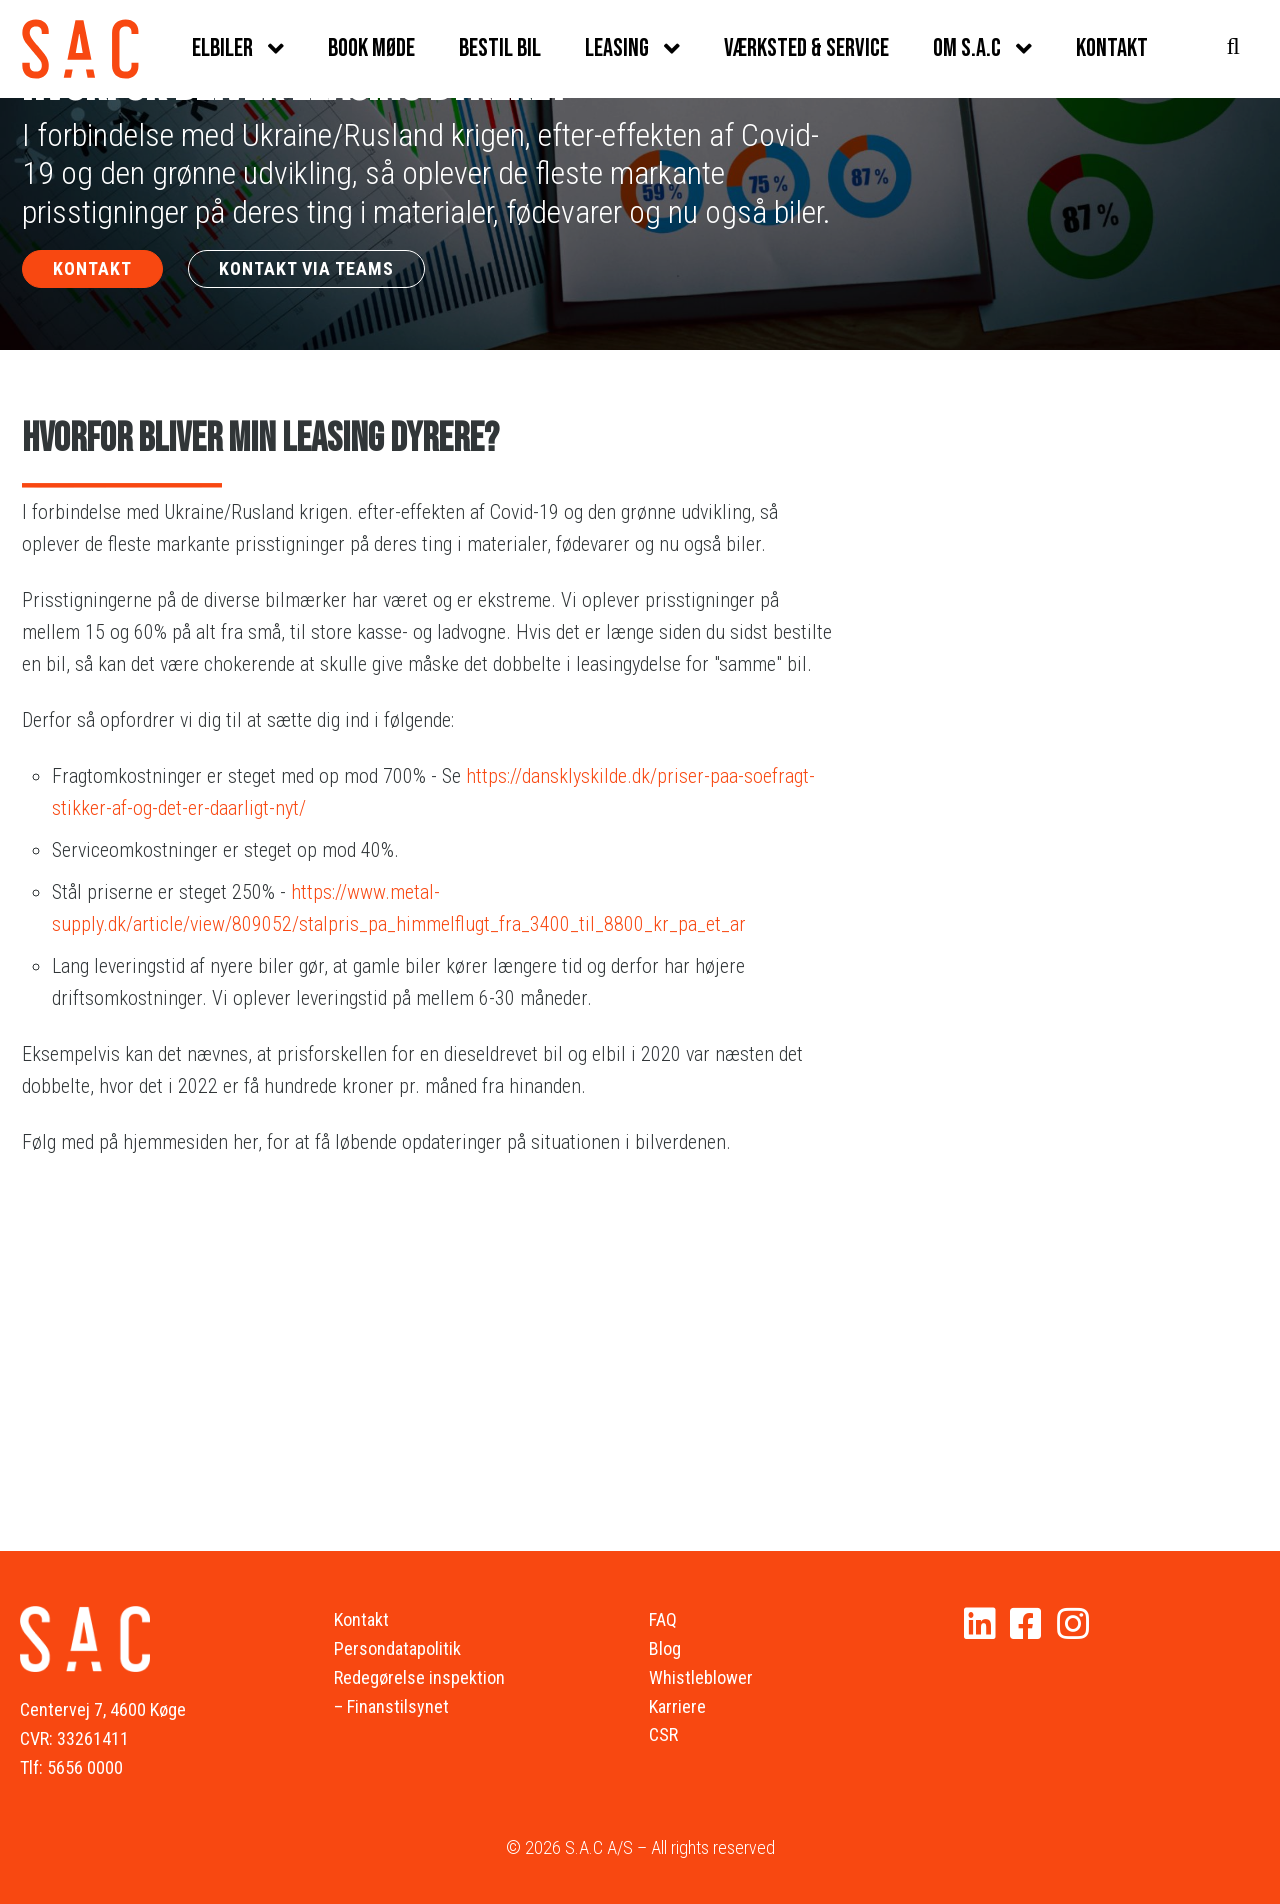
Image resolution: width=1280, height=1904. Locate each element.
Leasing (617, 48)
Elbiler (222, 48)
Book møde (371, 48)
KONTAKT (92, 268)
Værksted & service (806, 48)
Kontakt (1112, 48)
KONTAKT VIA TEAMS (306, 268)
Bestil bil (500, 48)
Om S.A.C (967, 48)
